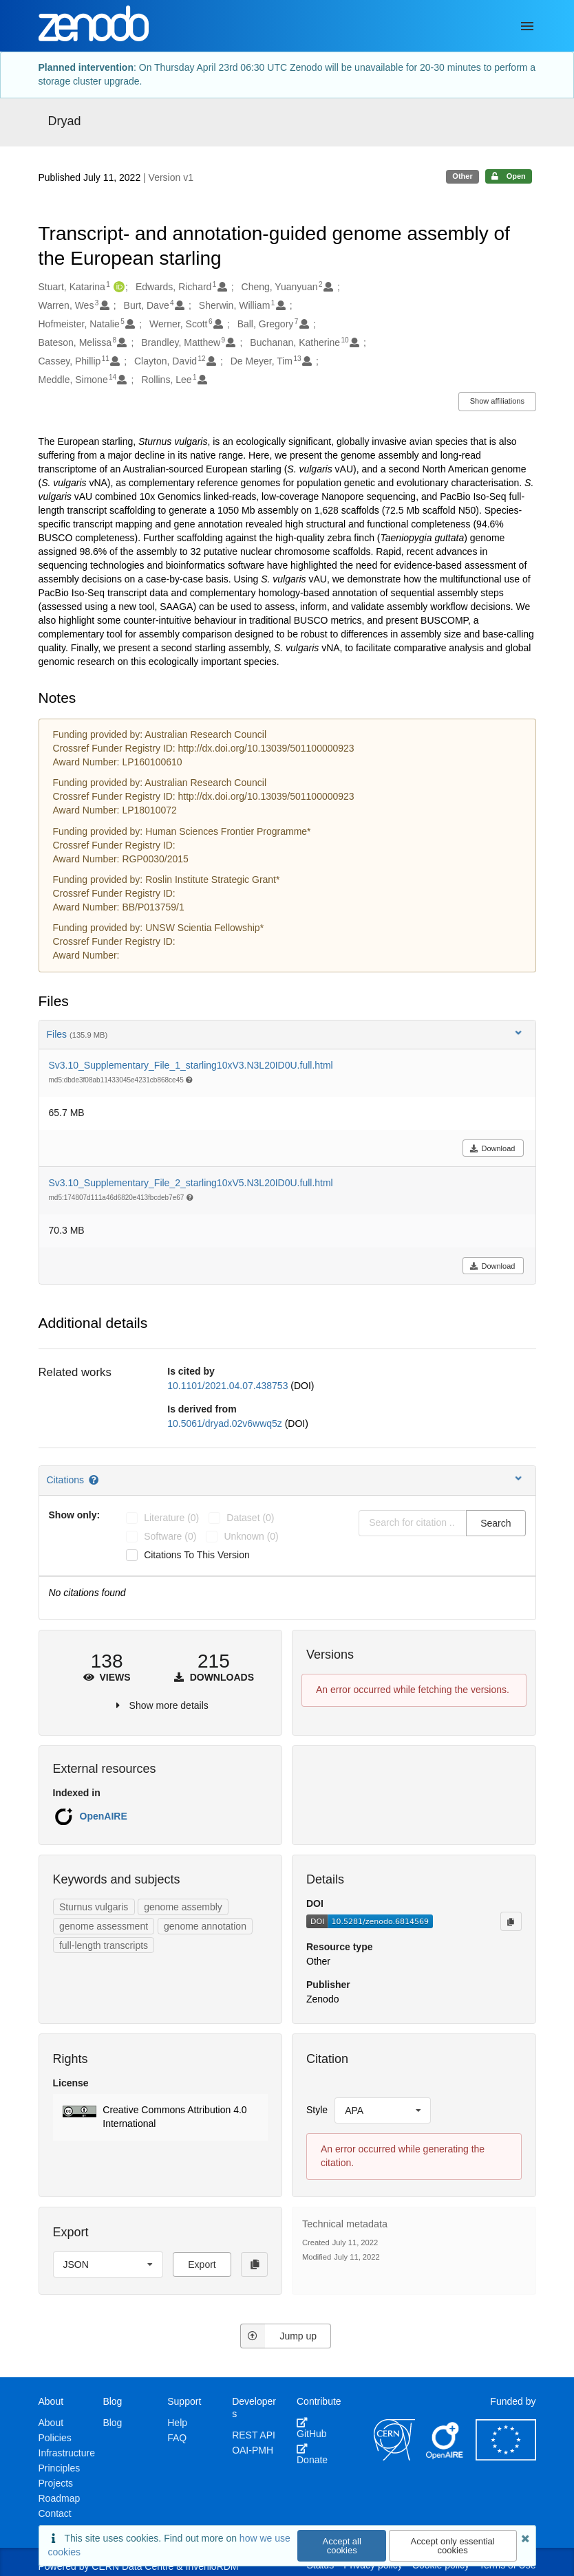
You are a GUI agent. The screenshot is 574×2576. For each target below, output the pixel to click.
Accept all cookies (342, 2545)
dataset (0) (250, 1517)
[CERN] (394, 2457)
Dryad (64, 121)
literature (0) (171, 1517)
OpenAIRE (103, 1816)
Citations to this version (197, 1554)
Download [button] (492, 1148)
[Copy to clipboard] (510, 1921)
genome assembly (183, 1906)
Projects (56, 2483)
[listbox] (382, 2110)
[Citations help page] (94, 1479)
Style (317, 2109)
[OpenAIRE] (445, 2457)
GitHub (312, 2428)
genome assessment (103, 1926)
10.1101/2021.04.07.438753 (228, 1385)
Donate (312, 2454)
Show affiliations (497, 401)
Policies (55, 2437)
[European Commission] (506, 2457)
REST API (253, 2435)
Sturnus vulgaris (93, 1906)
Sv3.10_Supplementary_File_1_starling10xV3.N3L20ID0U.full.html (191, 1065)
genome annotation (205, 1926)
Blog (112, 2422)
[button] (160, 2117)
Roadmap (60, 2498)
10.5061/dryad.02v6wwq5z (225, 1423)
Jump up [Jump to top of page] (278, 2336)
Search (495, 1523)
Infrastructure (67, 2452)
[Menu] (527, 26)
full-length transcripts (103, 1945)
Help (177, 2422)
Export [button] (201, 2264)
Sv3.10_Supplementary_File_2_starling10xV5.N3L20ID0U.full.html (191, 1182)
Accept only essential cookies (453, 2545)
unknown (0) (251, 1536)
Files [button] (285, 1034)
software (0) (170, 1536)
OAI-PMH (252, 2450)
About (51, 2422)
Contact (55, 2513)
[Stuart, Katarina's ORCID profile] (117, 287)
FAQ (177, 2437)
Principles (60, 2468)
